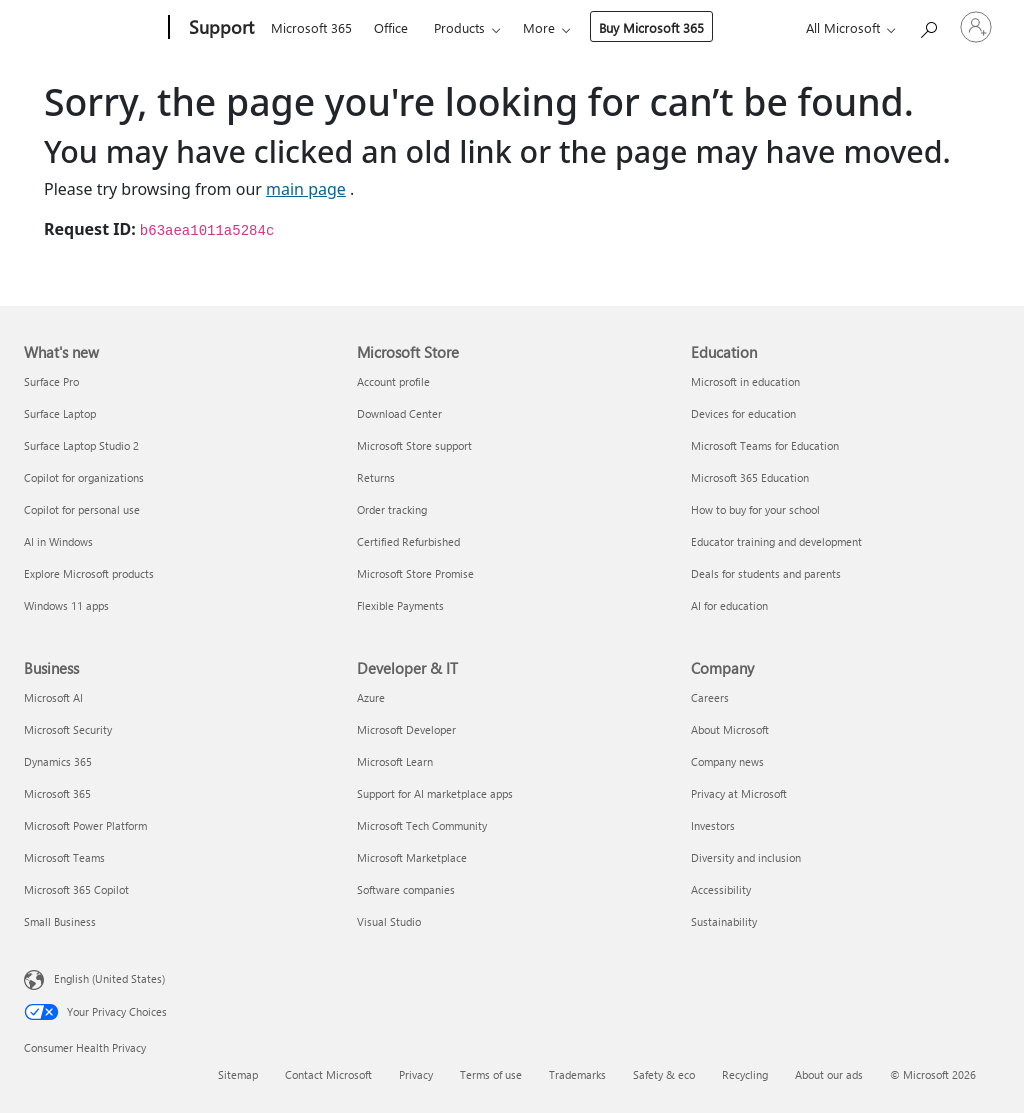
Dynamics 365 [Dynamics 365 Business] (58, 761)
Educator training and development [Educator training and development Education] (776, 541)
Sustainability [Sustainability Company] (724, 921)
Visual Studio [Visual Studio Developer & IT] (389, 921)
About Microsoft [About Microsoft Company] (730, 729)
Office (391, 27)
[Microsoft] (92, 28)
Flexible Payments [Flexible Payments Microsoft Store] (400, 605)
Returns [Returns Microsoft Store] (376, 477)
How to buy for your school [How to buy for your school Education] (755, 509)
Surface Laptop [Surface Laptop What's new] (60, 413)
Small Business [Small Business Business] (60, 921)
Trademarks (577, 1074)
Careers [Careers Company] (710, 697)
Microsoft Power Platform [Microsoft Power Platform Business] (85, 825)
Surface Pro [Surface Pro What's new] (51, 381)
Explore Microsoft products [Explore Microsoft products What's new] (89, 573)
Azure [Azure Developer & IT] (371, 697)
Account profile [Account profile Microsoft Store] (393, 381)
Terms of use (491, 1074)
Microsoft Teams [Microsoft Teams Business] (64, 857)
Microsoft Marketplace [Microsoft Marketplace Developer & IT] (412, 857)
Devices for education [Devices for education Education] (743, 413)
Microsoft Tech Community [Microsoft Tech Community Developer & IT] (422, 825)
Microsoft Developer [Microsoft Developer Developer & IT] (406, 729)
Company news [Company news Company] (727, 761)
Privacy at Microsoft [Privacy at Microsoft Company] (739, 793)
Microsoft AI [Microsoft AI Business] (53, 697)
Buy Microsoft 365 (651, 27)
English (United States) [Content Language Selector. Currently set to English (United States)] (109, 978)
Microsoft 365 (311, 27)
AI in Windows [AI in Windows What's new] (58, 541)
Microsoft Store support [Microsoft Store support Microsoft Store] (414, 445)
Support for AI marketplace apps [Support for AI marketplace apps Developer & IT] (435, 793)
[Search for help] (928, 25)
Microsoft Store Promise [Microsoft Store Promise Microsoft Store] (415, 573)
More (539, 27)
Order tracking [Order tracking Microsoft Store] (392, 509)
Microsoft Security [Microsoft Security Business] (68, 729)
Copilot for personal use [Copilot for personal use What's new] (82, 509)
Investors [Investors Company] (713, 825)
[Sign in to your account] (976, 27)
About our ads (829, 1074)
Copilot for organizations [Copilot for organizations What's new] (84, 477)
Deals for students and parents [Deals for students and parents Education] (766, 573)
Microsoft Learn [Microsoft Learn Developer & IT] (395, 761)
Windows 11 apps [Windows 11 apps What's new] (66, 605)
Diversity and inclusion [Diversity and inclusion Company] (746, 857)
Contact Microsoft (328, 1074)
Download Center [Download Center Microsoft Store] (399, 413)
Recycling (745, 1074)
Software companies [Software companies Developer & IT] (406, 889)
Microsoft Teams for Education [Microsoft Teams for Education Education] (765, 445)
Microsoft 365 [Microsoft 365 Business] (57, 793)
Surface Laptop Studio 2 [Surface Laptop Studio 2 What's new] (81, 445)
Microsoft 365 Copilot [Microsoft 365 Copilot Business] (76, 889)
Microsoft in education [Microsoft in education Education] (745, 381)
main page (306, 189)
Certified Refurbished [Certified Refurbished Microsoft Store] (408, 541)
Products (459, 27)
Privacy (416, 1074)
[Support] (219, 28)
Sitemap (238, 1074)
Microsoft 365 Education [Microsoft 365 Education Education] (750, 477)
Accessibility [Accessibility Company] (721, 889)
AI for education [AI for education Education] (729, 605)
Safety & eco (664, 1074)
